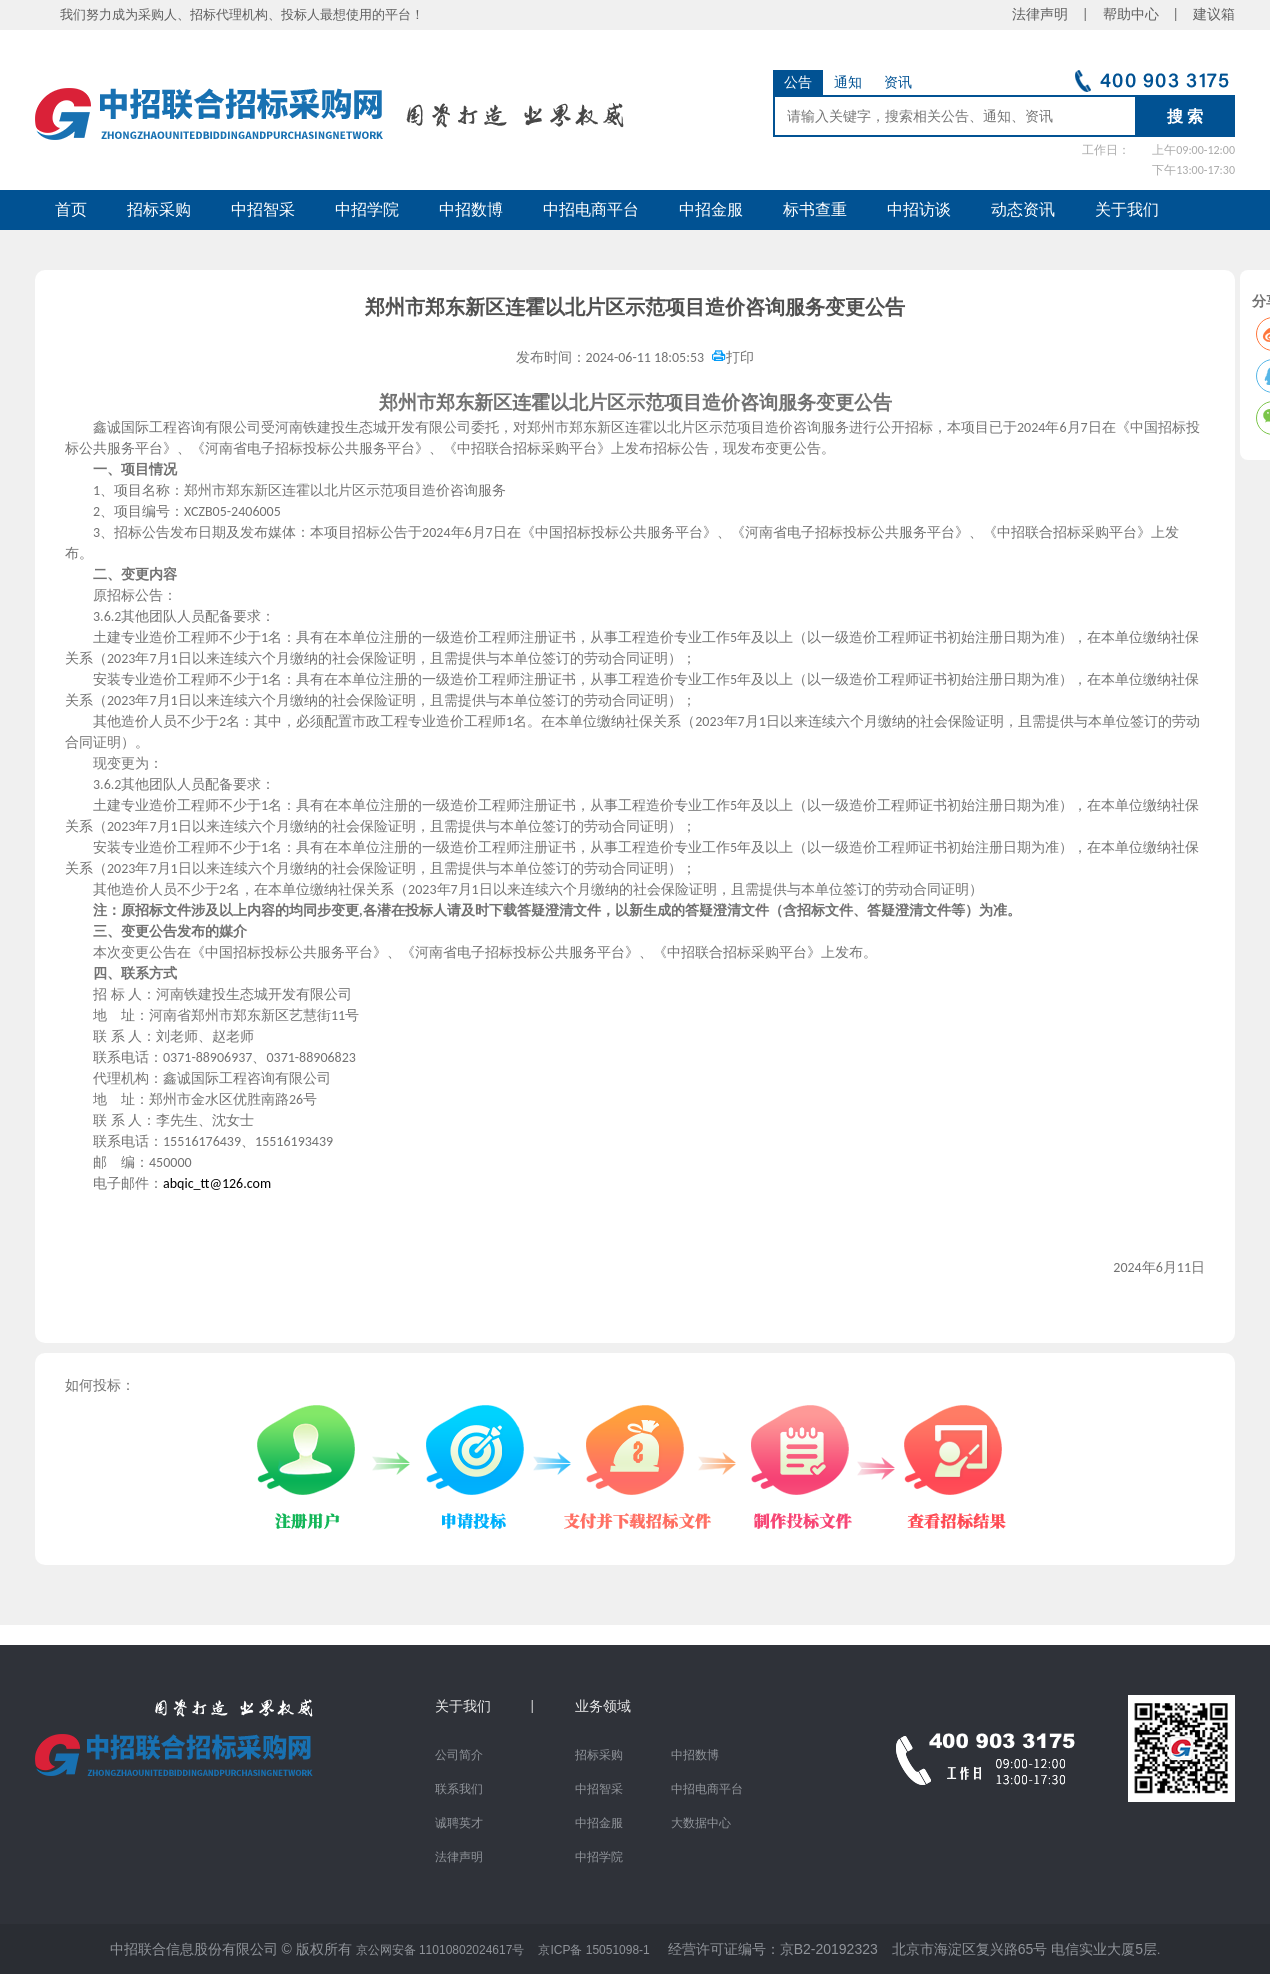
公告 (798, 82)
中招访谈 (919, 209)
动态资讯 (1023, 209)
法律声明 (459, 1857)
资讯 (898, 82)
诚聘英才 (459, 1823)
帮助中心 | (1141, 14)
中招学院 (367, 209)
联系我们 (459, 1789)
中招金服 (711, 209)
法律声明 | (1057, 14)
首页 (71, 209)
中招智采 (263, 209)
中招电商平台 (591, 209)
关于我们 (1127, 209)
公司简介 (459, 1755)
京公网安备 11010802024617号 (440, 1950)
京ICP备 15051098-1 (593, 1950)
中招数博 (471, 209)
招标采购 (159, 209)
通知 (848, 82)
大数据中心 (701, 1823)
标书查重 (815, 209)
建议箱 (1207, 14)
